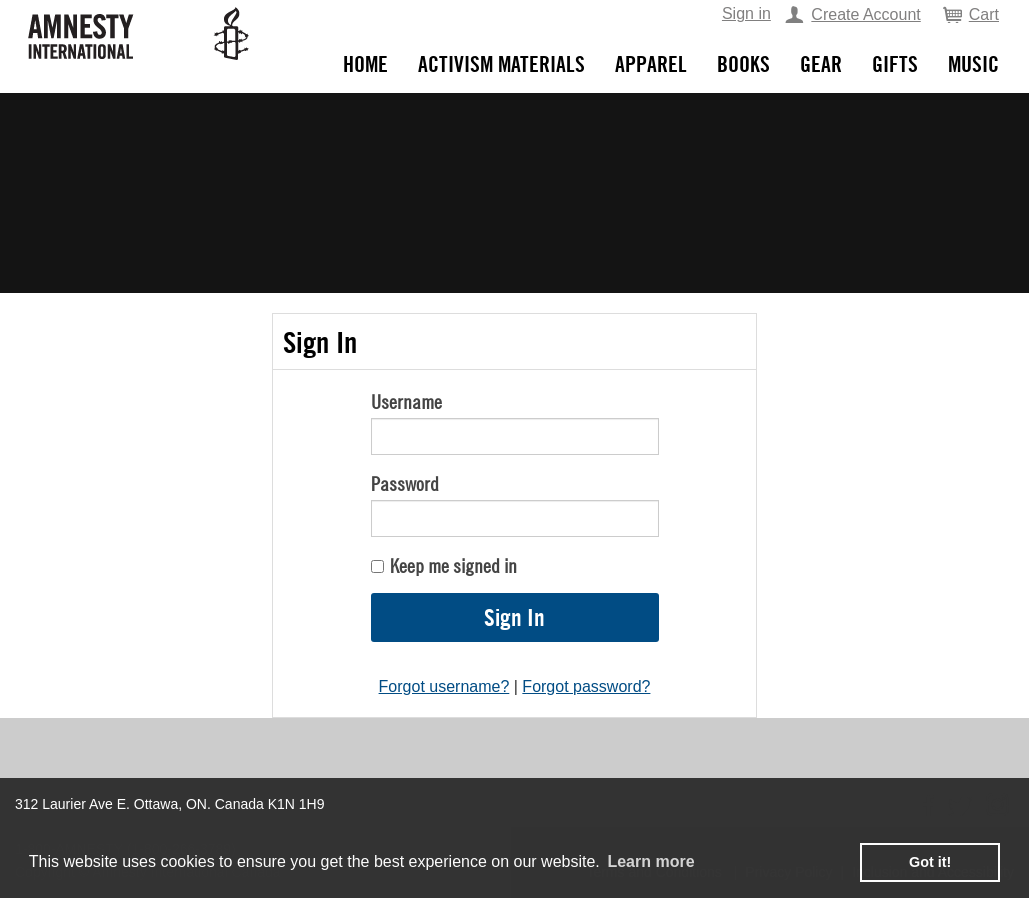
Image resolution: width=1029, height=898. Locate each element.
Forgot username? (444, 686)
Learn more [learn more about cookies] (650, 861)
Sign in (746, 13)
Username (406, 401)
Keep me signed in (453, 565)
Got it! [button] (930, 862)
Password (405, 483)
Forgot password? (586, 686)
